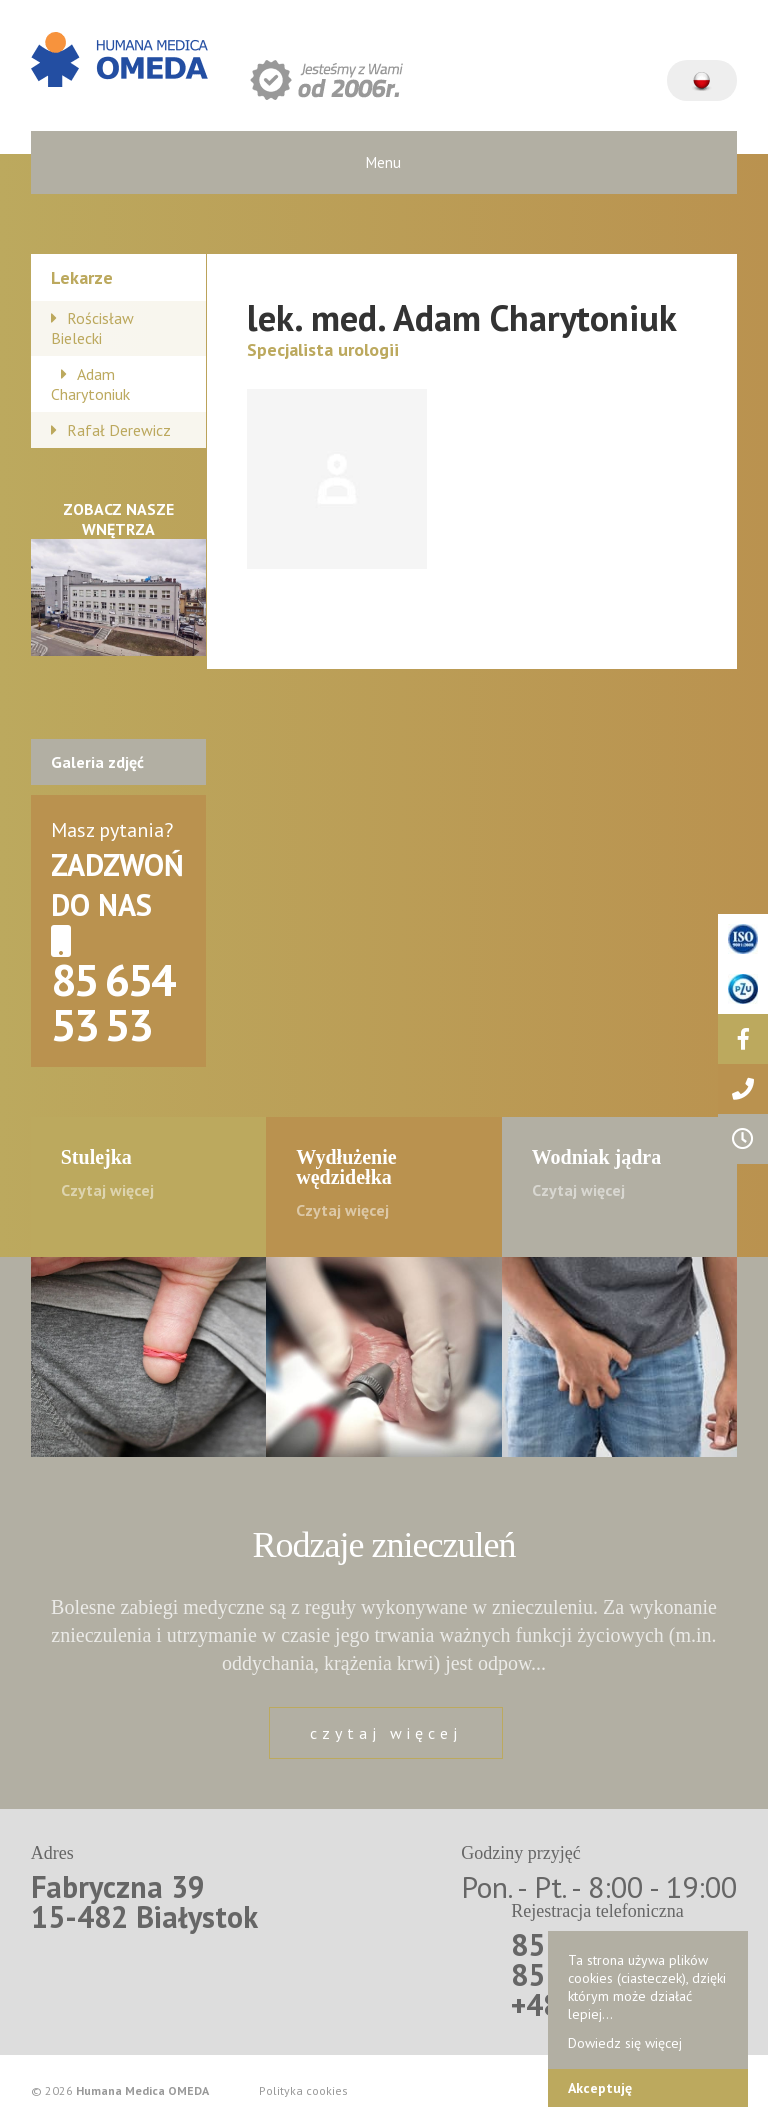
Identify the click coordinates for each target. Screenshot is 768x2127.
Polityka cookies (303, 2091)
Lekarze (82, 277)
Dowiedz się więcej (625, 2043)
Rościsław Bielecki (92, 328)
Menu (383, 162)
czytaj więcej (386, 1733)
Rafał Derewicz (119, 430)
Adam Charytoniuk (90, 384)
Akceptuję (600, 2088)
